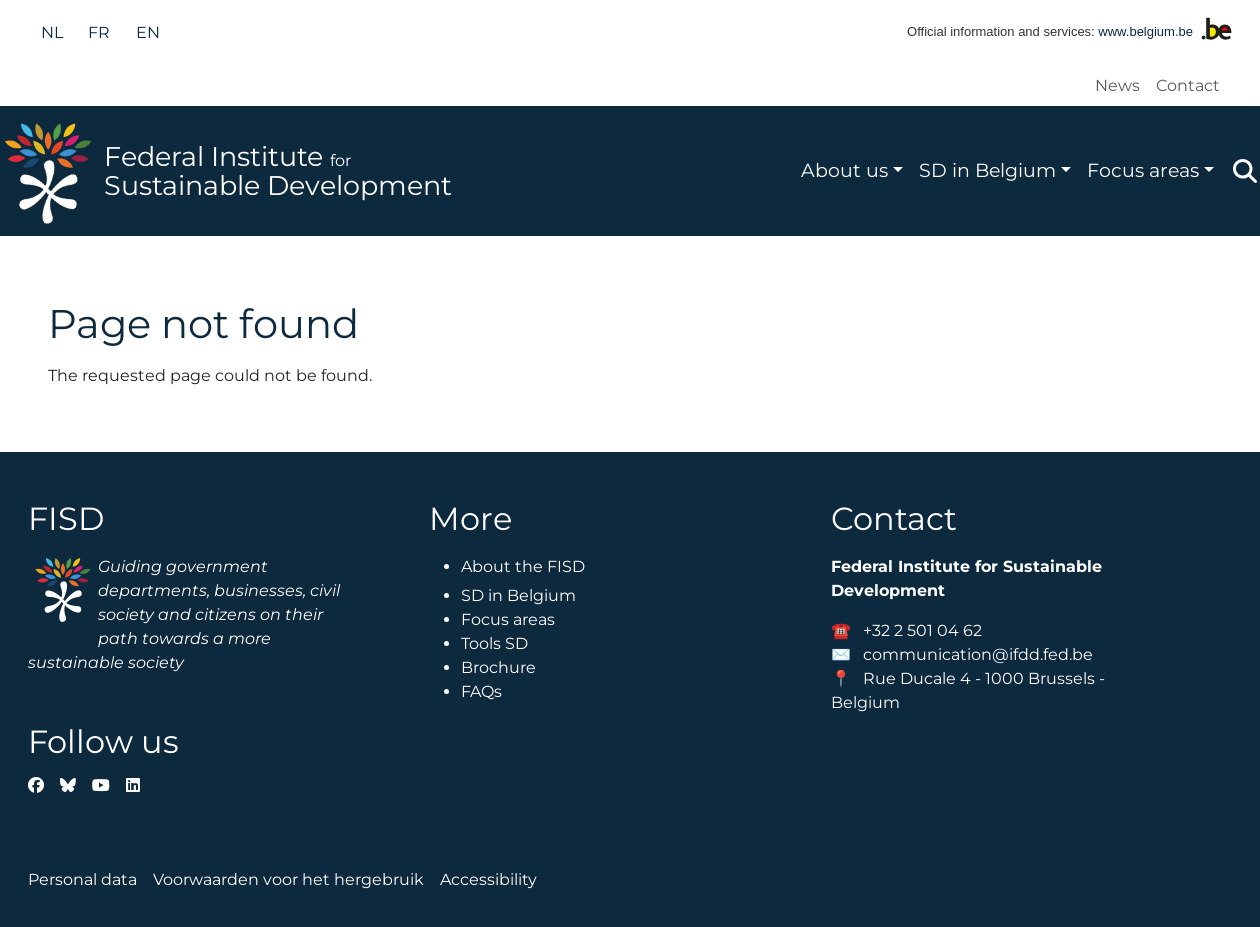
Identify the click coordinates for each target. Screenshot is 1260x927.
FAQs (481, 691)
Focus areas (1143, 170)
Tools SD (494, 643)
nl (52, 32)
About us (844, 170)
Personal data (82, 879)
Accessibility (488, 879)
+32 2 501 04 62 (922, 630)
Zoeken (1245, 171)
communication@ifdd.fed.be (978, 654)
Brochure (498, 667)
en (148, 32)
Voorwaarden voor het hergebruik (288, 879)
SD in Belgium (987, 170)
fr (99, 32)
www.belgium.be (1145, 31)
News (1117, 85)
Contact (1188, 85)
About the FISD (523, 566)
